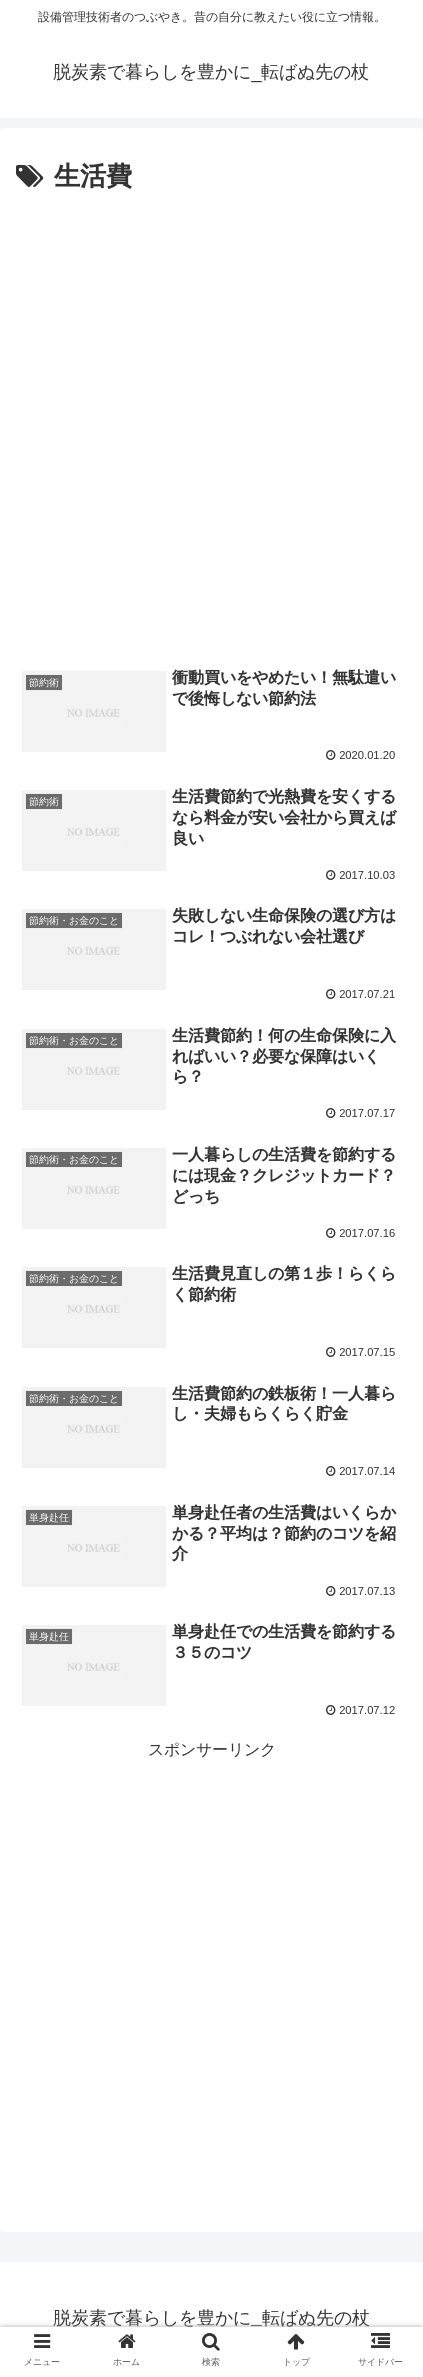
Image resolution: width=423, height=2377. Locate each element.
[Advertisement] (211, 421)
